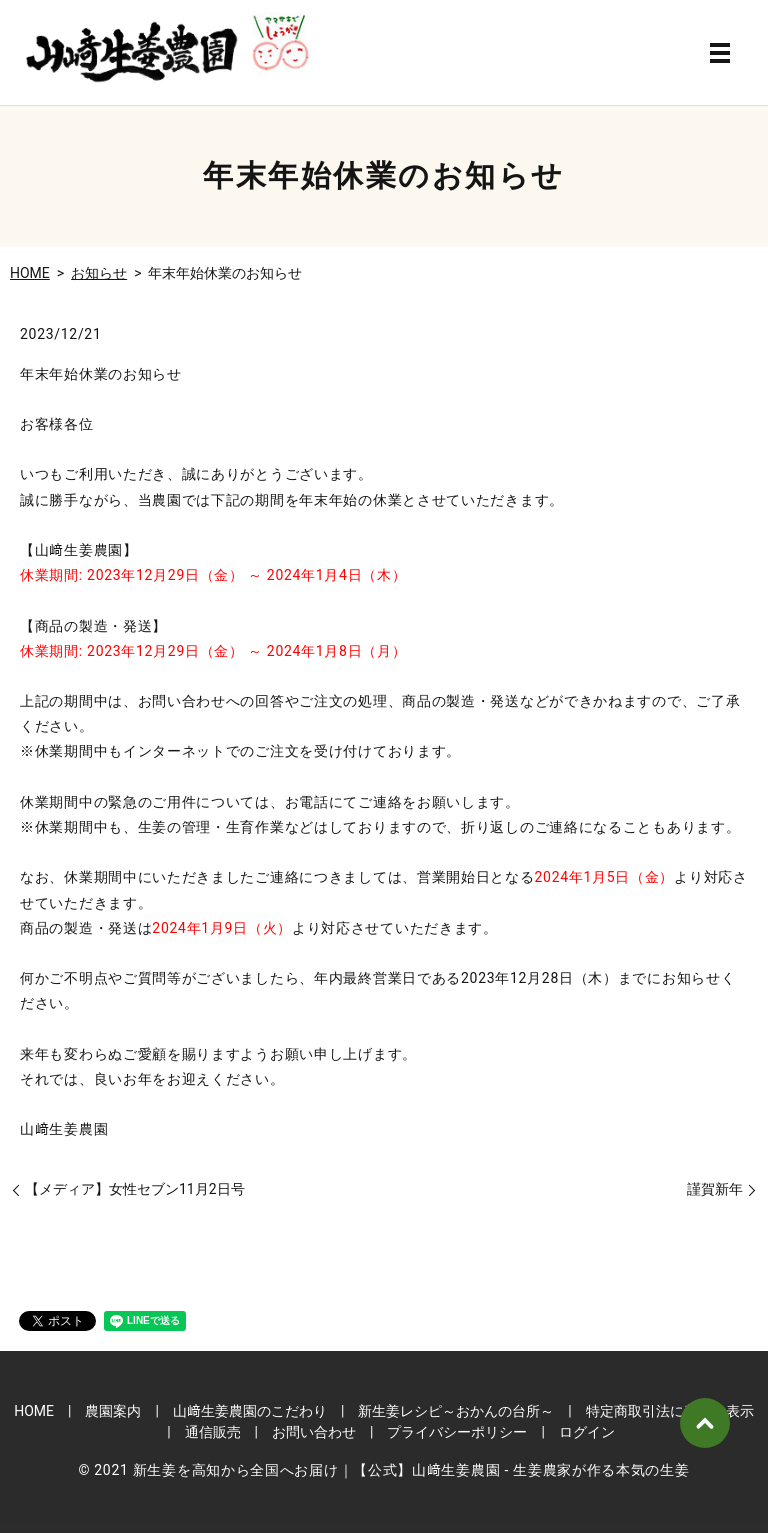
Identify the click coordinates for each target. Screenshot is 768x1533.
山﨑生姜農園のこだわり (250, 1411)
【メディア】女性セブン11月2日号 (135, 1189)
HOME (30, 273)
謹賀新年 (715, 1189)
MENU (720, 53)
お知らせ (99, 273)
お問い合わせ (314, 1432)
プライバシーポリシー (457, 1432)
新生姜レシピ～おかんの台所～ (456, 1411)
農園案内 (113, 1411)
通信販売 (213, 1432)
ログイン (587, 1432)
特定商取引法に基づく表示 (670, 1411)
